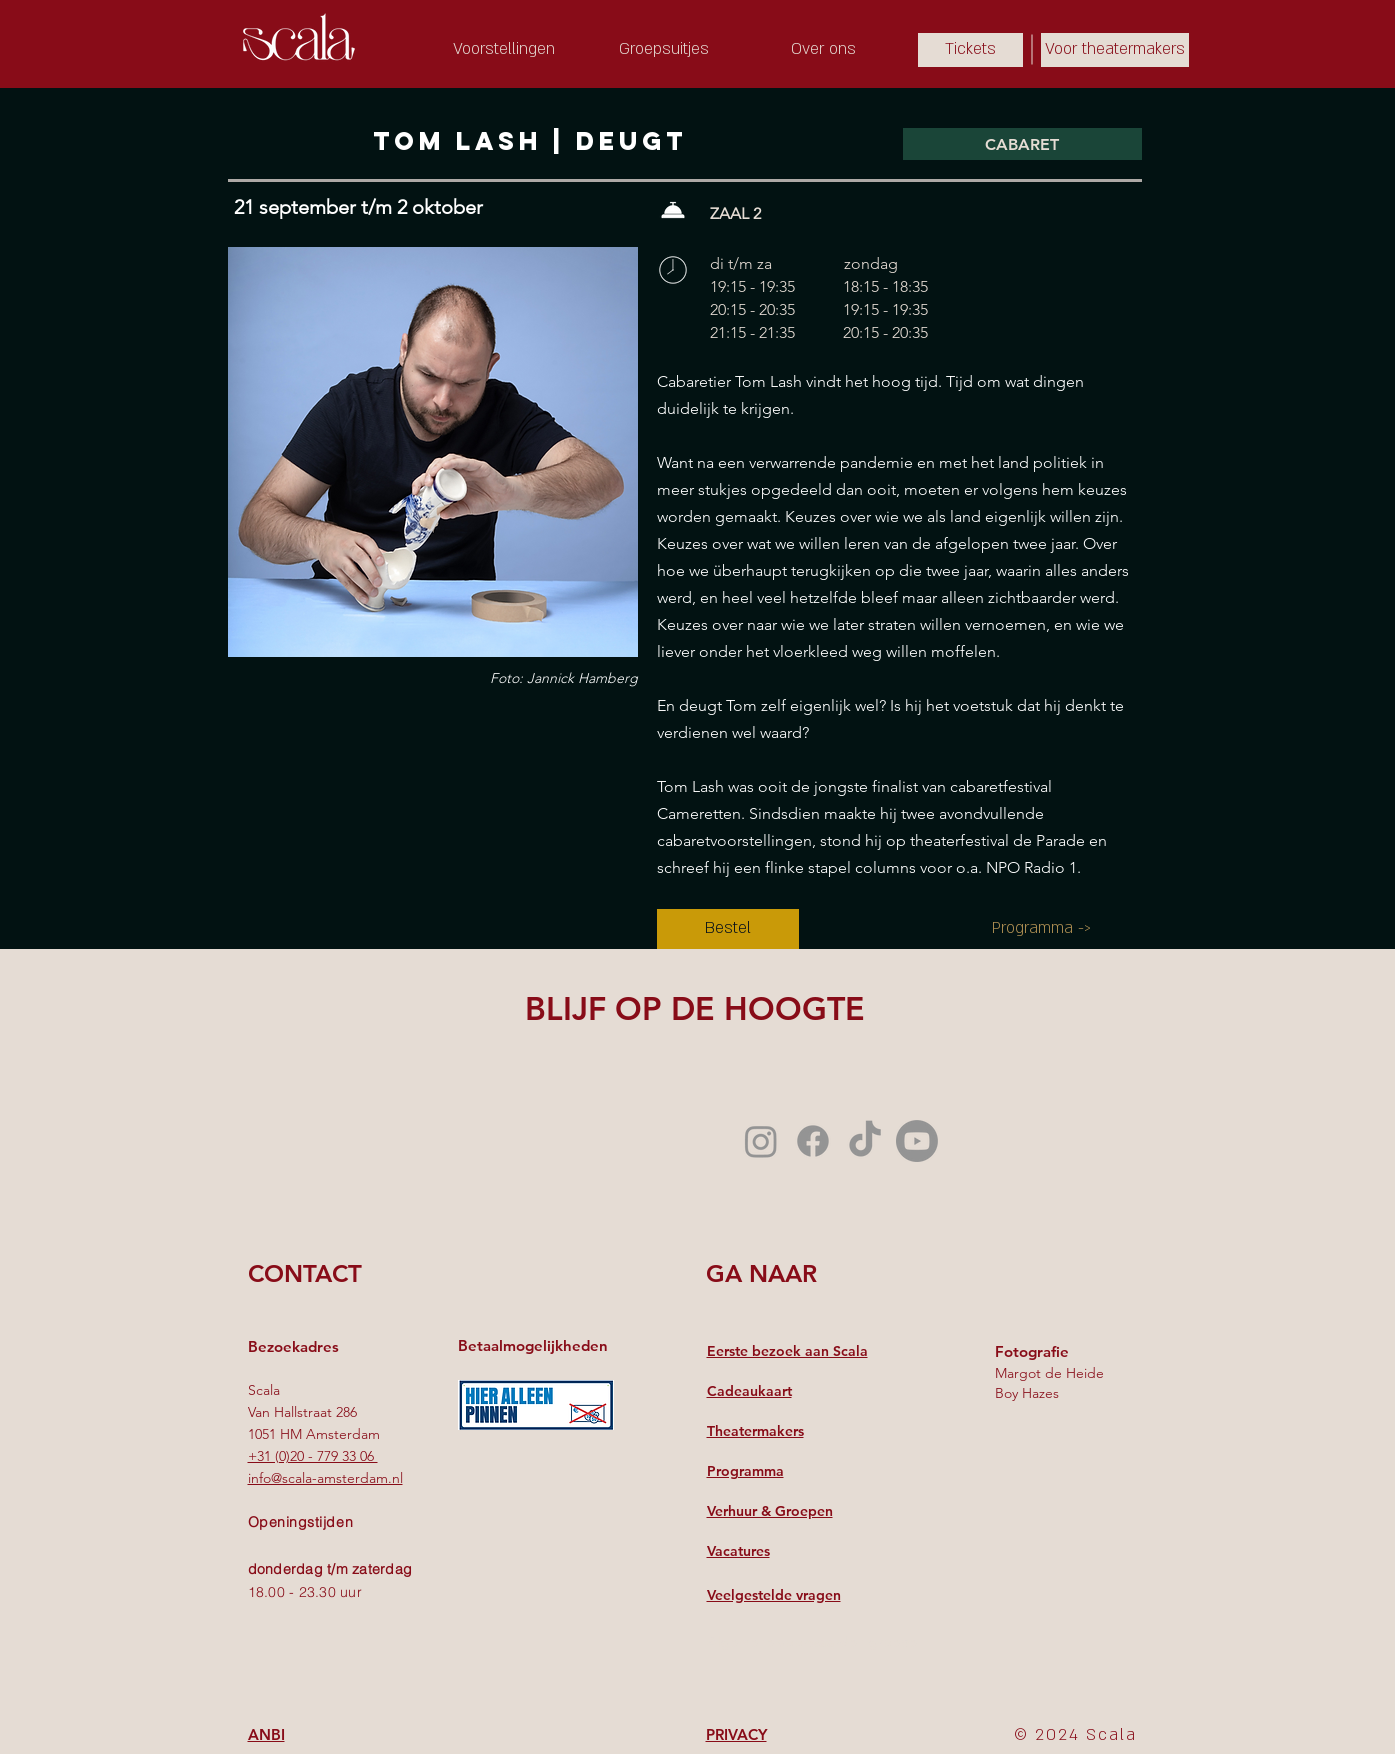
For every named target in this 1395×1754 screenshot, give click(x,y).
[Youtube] (917, 1141)
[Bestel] (728, 929)
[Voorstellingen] (504, 50)
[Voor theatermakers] (1115, 50)
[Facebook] (813, 1141)
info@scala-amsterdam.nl (325, 1478)
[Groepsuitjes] (664, 50)
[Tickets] (970, 50)
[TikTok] (865, 1141)
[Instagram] (761, 1141)
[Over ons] (824, 50)
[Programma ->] (1041, 929)
